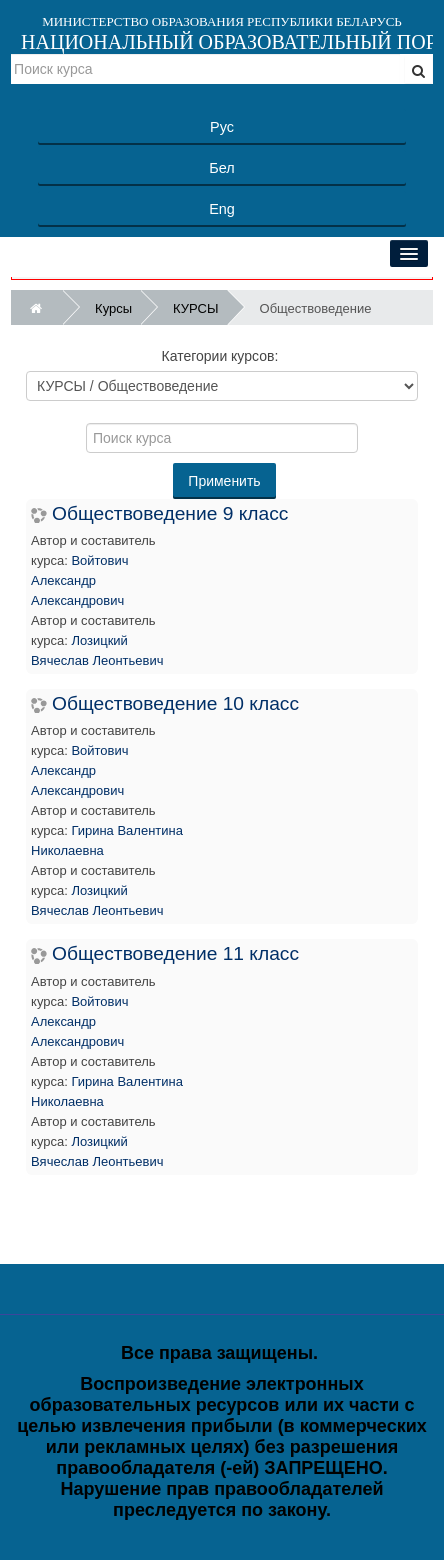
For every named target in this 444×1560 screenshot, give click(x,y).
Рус (222, 127)
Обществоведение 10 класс (175, 703)
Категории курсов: (220, 356)
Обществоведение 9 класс (170, 513)
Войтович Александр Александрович (79, 580)
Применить (224, 481)
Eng (222, 209)
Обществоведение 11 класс (175, 953)
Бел (221, 168)
